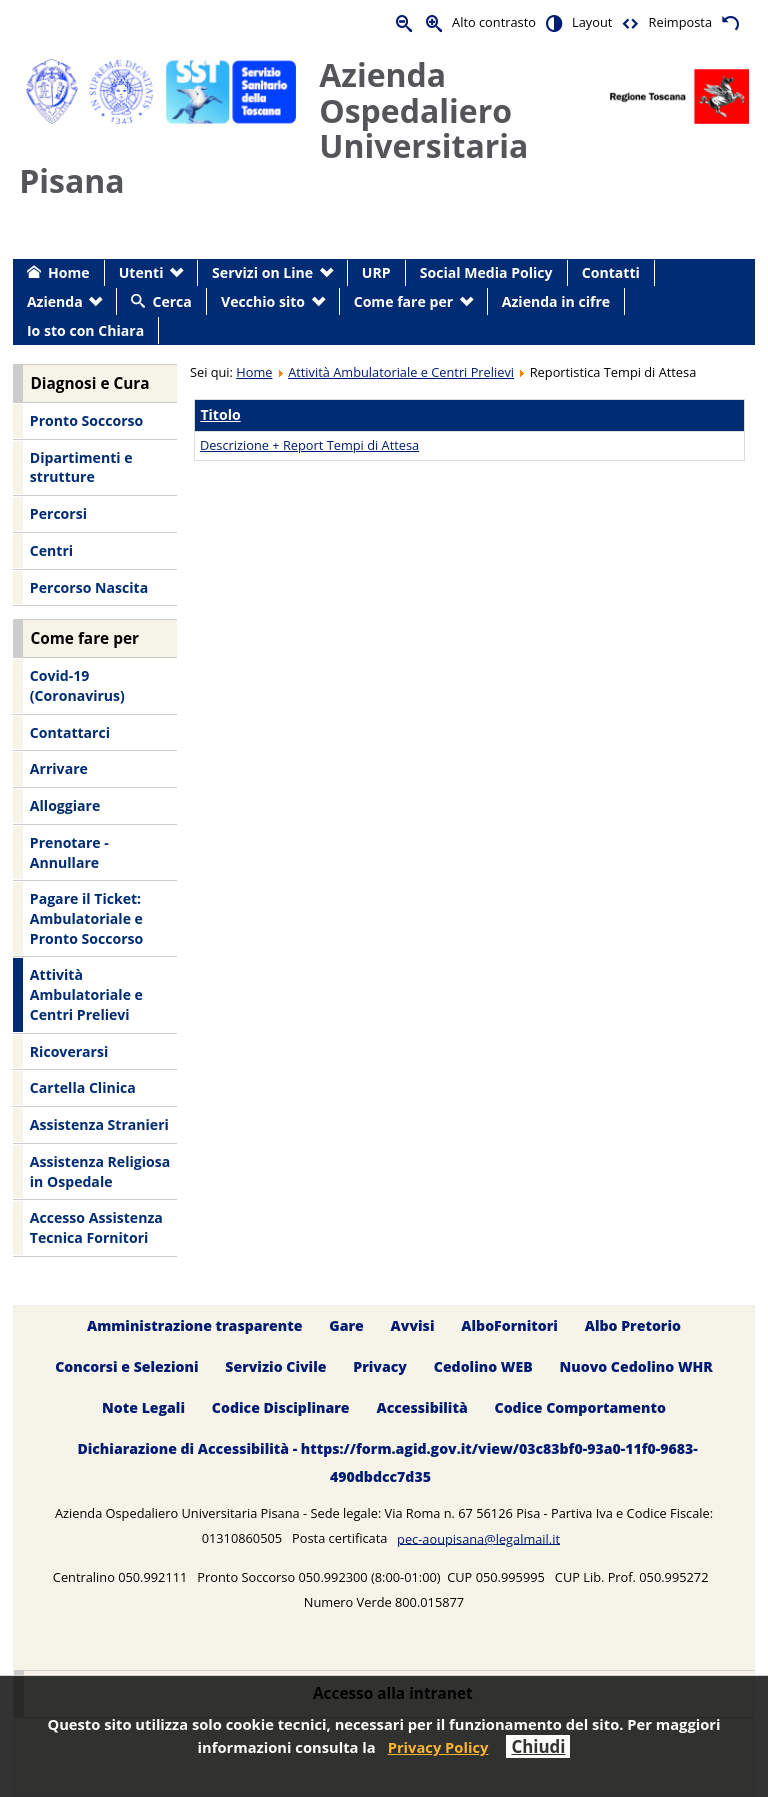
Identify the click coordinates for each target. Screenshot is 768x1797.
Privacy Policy (438, 1747)
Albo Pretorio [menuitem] (633, 1325)
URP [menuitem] (376, 272)
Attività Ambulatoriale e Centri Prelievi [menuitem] (86, 994)
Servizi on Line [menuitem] (262, 272)
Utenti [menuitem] (141, 272)
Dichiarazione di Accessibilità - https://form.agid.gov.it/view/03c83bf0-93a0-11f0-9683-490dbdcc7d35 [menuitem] (387, 1462)
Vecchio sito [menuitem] (263, 301)
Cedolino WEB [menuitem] (483, 1366)
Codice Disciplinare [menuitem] (281, 1407)
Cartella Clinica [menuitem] (83, 1087)
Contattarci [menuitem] (70, 732)
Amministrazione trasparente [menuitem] (194, 1325)
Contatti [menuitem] (611, 272)
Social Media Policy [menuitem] (486, 272)
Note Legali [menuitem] (143, 1407)
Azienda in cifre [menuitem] (556, 301)
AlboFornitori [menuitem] (509, 1325)
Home (254, 372)
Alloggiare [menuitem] (65, 805)
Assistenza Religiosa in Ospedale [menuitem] (100, 1171)
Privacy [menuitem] (380, 1366)
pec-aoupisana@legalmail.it (478, 1538)
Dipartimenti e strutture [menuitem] (81, 467)
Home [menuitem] (69, 272)
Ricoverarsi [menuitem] (69, 1051)
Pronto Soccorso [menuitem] (86, 420)
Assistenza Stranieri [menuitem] (99, 1124)
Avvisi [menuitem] (413, 1325)
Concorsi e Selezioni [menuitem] (126, 1366)
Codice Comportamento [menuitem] (580, 1407)
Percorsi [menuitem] (58, 513)
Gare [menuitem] (346, 1325)
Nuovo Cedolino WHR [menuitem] (635, 1366)
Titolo (220, 414)
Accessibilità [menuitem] (421, 1407)
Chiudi (538, 1746)
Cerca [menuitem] (171, 301)
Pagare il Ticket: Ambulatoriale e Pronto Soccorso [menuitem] (86, 918)
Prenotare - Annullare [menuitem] (69, 852)
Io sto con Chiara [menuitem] (85, 330)
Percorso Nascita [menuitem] (89, 587)
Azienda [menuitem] (55, 301)
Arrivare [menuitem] (59, 768)
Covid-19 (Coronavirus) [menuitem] (77, 685)
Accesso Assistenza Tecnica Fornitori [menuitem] (96, 1227)
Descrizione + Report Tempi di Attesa (309, 445)
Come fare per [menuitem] (403, 301)
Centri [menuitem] (51, 550)
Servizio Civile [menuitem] (275, 1366)
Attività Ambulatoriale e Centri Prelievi (401, 372)
